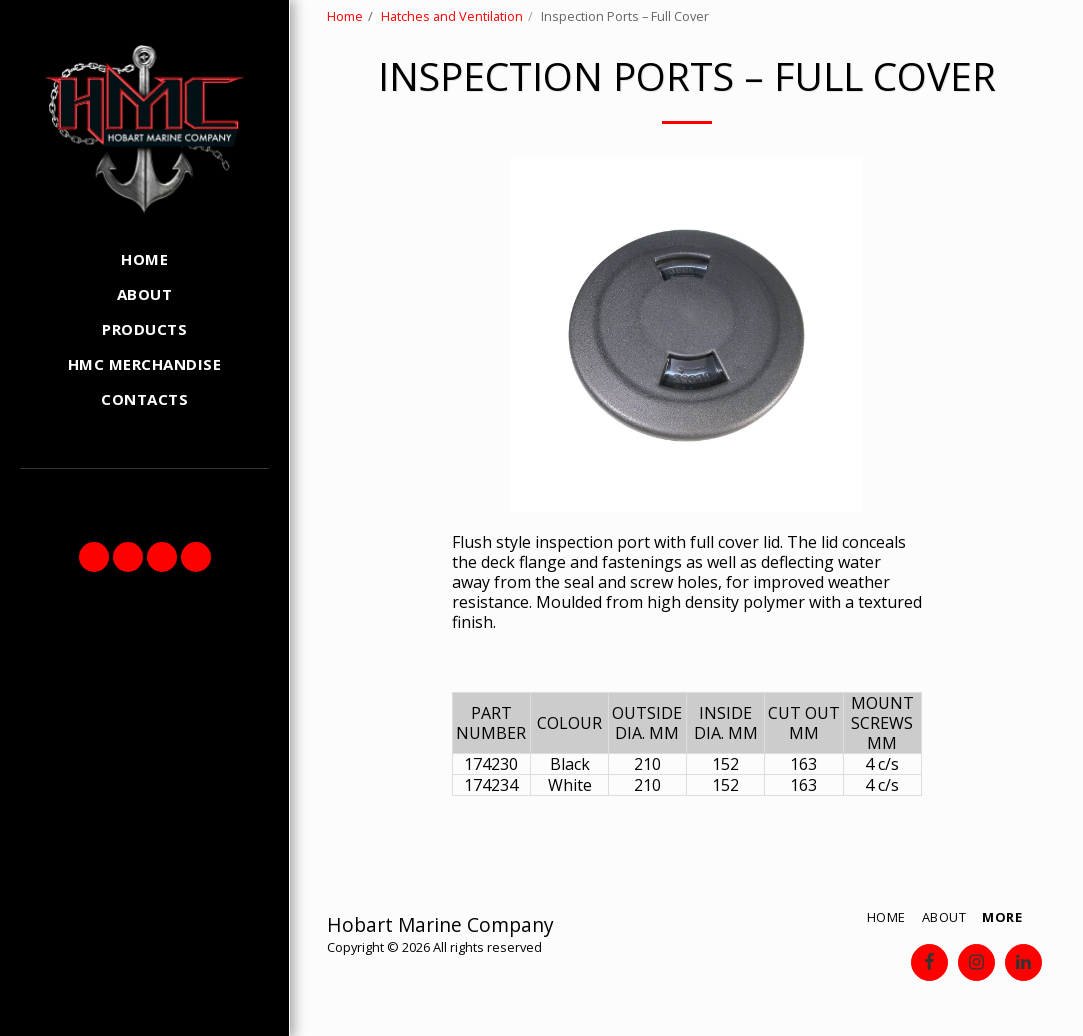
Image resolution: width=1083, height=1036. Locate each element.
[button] (94, 557)
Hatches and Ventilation (452, 16)
